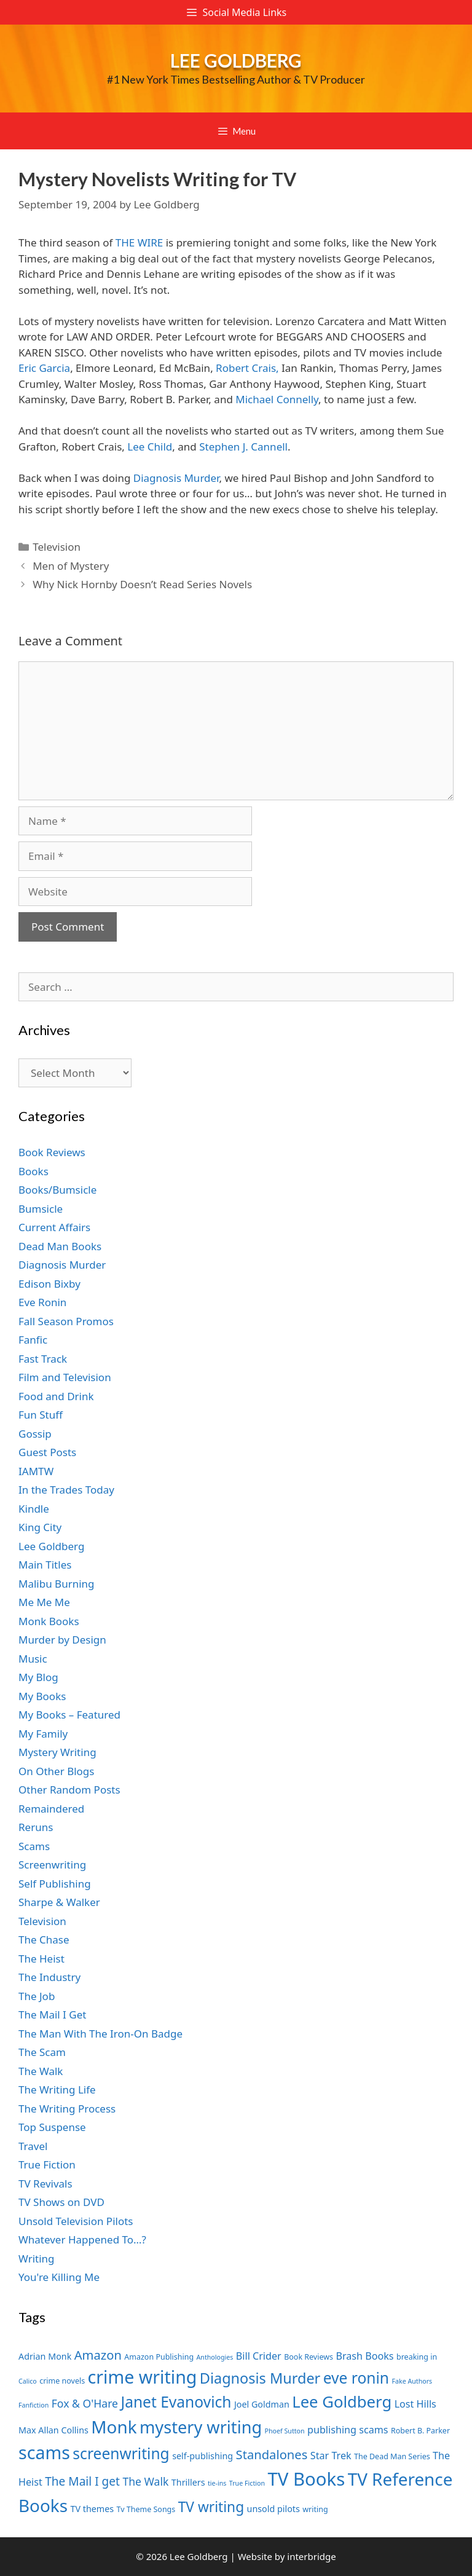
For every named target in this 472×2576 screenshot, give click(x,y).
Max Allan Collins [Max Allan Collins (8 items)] (53, 2430)
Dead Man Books (59, 1246)
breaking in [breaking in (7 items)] (416, 2357)
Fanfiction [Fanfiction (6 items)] (33, 2405)
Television (57, 547)
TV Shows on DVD (61, 2202)
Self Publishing (54, 1884)
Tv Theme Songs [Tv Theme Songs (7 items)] (146, 2509)
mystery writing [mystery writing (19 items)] (201, 2427)
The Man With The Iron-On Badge (100, 2034)
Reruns (35, 1827)
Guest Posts (47, 1452)
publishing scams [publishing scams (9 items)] (347, 2429)
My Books (42, 1696)
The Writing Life (57, 2089)
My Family (43, 1734)
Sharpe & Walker (59, 1902)
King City (39, 1527)
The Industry (49, 1977)
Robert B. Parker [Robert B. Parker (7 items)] (420, 2430)
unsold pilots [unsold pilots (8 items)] (273, 2509)
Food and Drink (56, 1396)
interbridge (311, 2556)
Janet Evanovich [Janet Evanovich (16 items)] (175, 2402)
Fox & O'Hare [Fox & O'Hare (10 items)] (85, 2403)
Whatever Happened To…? (82, 2239)
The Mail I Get (52, 2014)
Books (33, 1171)
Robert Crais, (247, 368)
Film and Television (64, 1377)
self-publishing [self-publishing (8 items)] (202, 2456)
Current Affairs (54, 1227)
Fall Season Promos (66, 1321)
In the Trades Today (66, 1490)
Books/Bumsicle (57, 1190)
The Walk (40, 2071)
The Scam (42, 2052)
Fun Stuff (40, 1415)
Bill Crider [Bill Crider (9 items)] (258, 2356)
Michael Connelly (276, 399)
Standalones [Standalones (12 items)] (272, 2454)
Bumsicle (40, 1209)
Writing (36, 2258)
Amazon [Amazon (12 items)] (98, 2354)
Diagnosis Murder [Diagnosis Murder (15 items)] (260, 2378)
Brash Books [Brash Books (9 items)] (364, 2356)
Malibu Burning (56, 1584)
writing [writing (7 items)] (315, 2509)
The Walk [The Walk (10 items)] (145, 2481)
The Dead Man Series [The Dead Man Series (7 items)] (392, 2456)
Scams (34, 1846)
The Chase (43, 1939)
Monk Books (48, 1621)
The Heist (41, 1959)
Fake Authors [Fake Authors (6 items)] (411, 2381)
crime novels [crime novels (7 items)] (62, 2381)
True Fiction (47, 2164)
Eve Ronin (42, 1302)
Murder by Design (62, 1640)
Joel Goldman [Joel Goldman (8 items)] (261, 2404)
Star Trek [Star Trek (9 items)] (331, 2455)
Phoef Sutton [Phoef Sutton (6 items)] (285, 2431)
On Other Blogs (56, 1771)
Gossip (35, 1434)
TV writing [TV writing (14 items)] (211, 2506)
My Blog (38, 1677)
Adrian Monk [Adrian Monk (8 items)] (44, 2356)
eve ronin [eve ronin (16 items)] (356, 2378)
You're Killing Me (59, 2277)
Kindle (33, 1509)
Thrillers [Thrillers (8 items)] (188, 2482)
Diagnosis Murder (176, 478)
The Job (36, 1996)
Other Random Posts (69, 1789)
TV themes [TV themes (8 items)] (92, 2509)
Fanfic (32, 1340)
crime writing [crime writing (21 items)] (142, 2377)
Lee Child (149, 446)
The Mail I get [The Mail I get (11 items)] (82, 2481)
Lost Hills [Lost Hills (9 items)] (415, 2404)
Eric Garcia (44, 368)
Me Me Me (44, 1602)
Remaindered (51, 1809)
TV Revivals (45, 2183)
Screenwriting (52, 1864)
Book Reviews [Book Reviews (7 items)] (308, 2357)
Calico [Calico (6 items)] (27, 2381)
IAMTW (35, 1471)
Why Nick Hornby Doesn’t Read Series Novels (142, 584)
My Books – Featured (69, 1714)
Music (32, 1659)
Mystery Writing (57, 1752)
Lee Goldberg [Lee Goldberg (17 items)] (341, 2402)
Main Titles (44, 1565)
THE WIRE (139, 242)
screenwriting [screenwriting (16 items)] (121, 2453)
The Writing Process (67, 2108)
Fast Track (42, 1359)
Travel (32, 2146)
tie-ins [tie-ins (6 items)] (217, 2483)
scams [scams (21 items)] (44, 2452)
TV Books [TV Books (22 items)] (306, 2479)
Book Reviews (51, 1152)
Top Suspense (52, 2127)
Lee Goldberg (236, 60)
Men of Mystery (71, 566)
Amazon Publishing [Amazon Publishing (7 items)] (159, 2357)
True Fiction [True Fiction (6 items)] (247, 2483)
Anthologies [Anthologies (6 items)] (215, 2357)
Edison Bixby (49, 1284)
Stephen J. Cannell (243, 446)
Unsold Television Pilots (75, 2221)
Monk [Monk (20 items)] (113, 2426)
